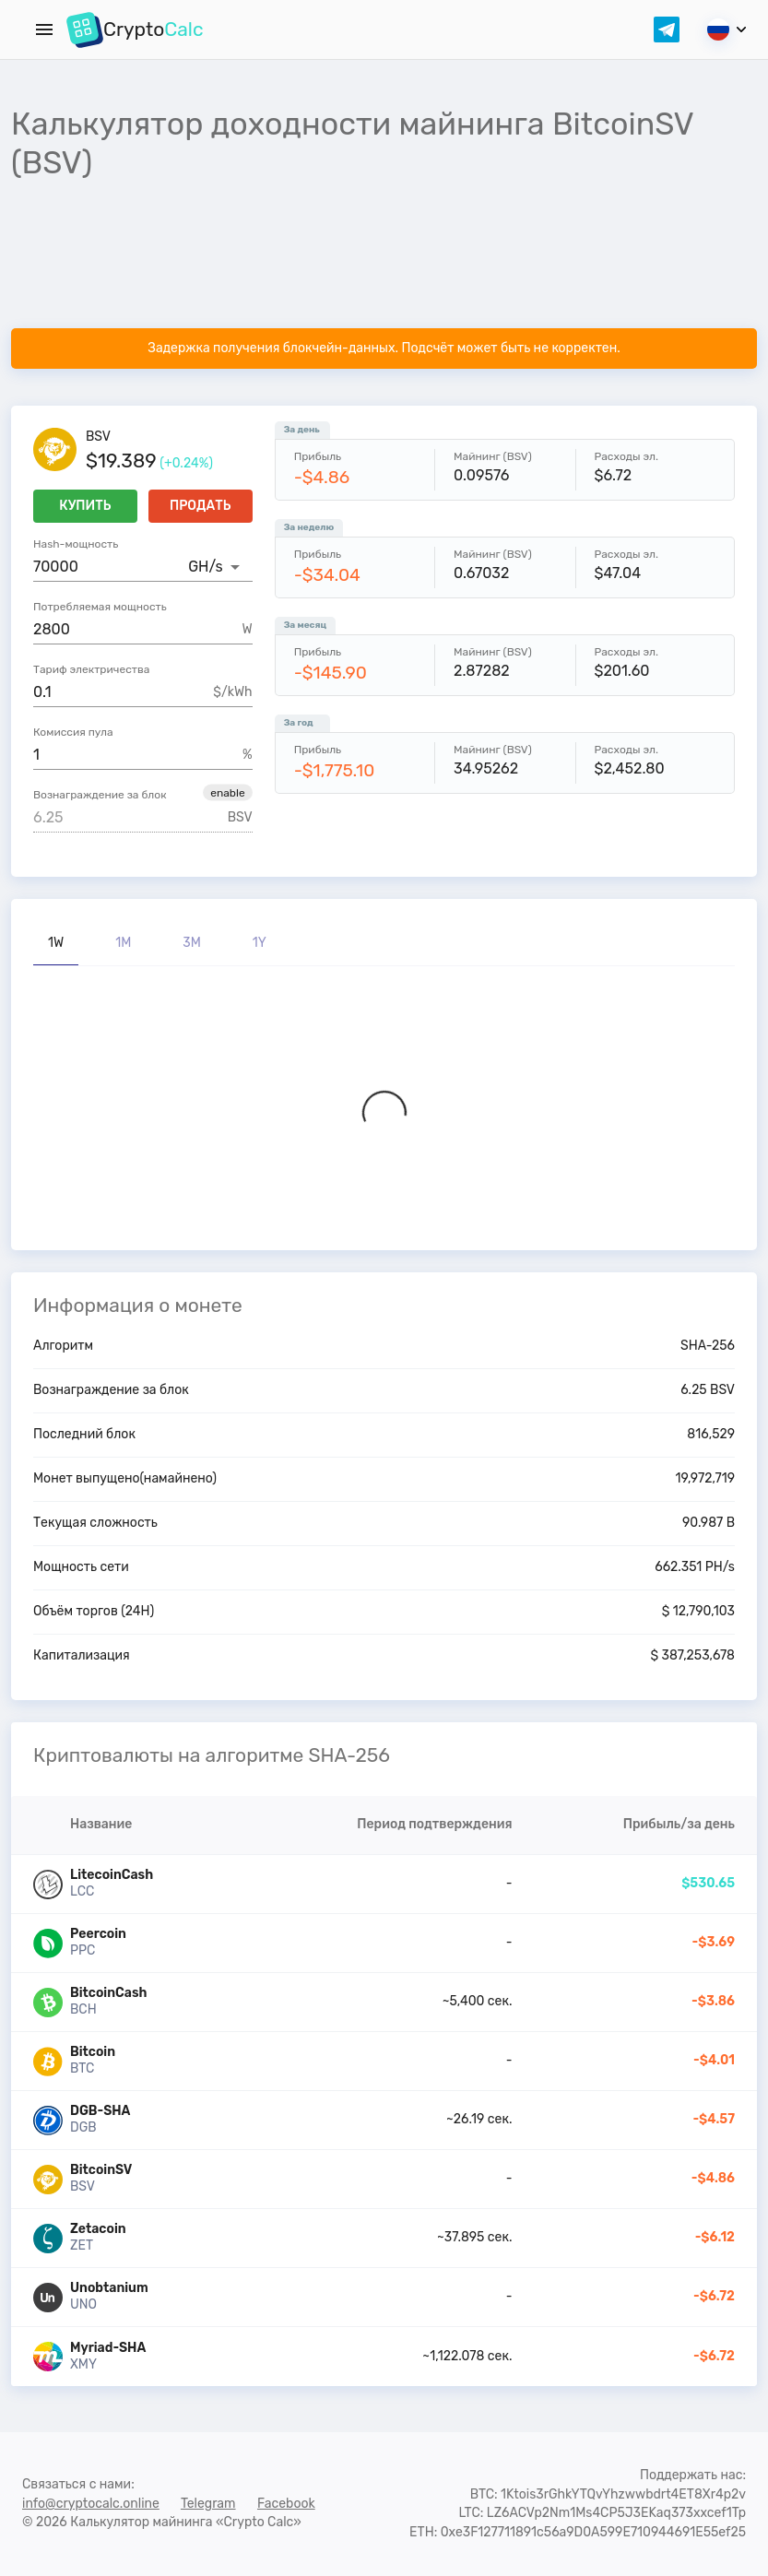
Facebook (286, 2503)
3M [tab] (192, 943)
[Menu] (44, 29)
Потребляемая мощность (100, 606)
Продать (200, 507)
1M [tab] (123, 943)
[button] (227, 793)
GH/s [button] (205, 566)
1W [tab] (56, 943)
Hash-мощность (75, 544)
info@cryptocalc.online (91, 2503)
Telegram (208, 2503)
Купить (85, 507)
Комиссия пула (73, 732)
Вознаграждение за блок (100, 794)
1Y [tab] (259, 943)
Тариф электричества (91, 669)
